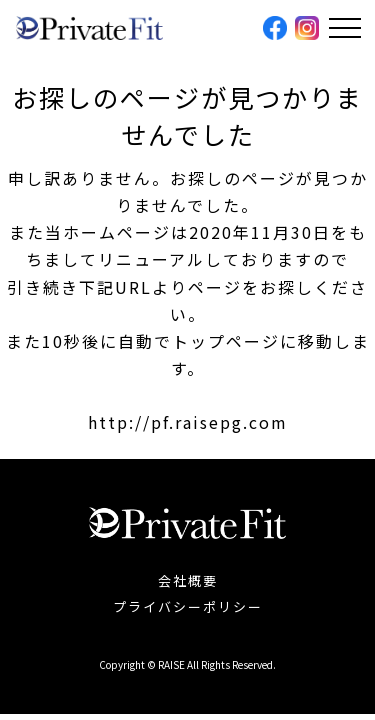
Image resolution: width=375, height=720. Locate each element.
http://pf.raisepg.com (188, 422)
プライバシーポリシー (188, 606)
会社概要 (188, 580)
